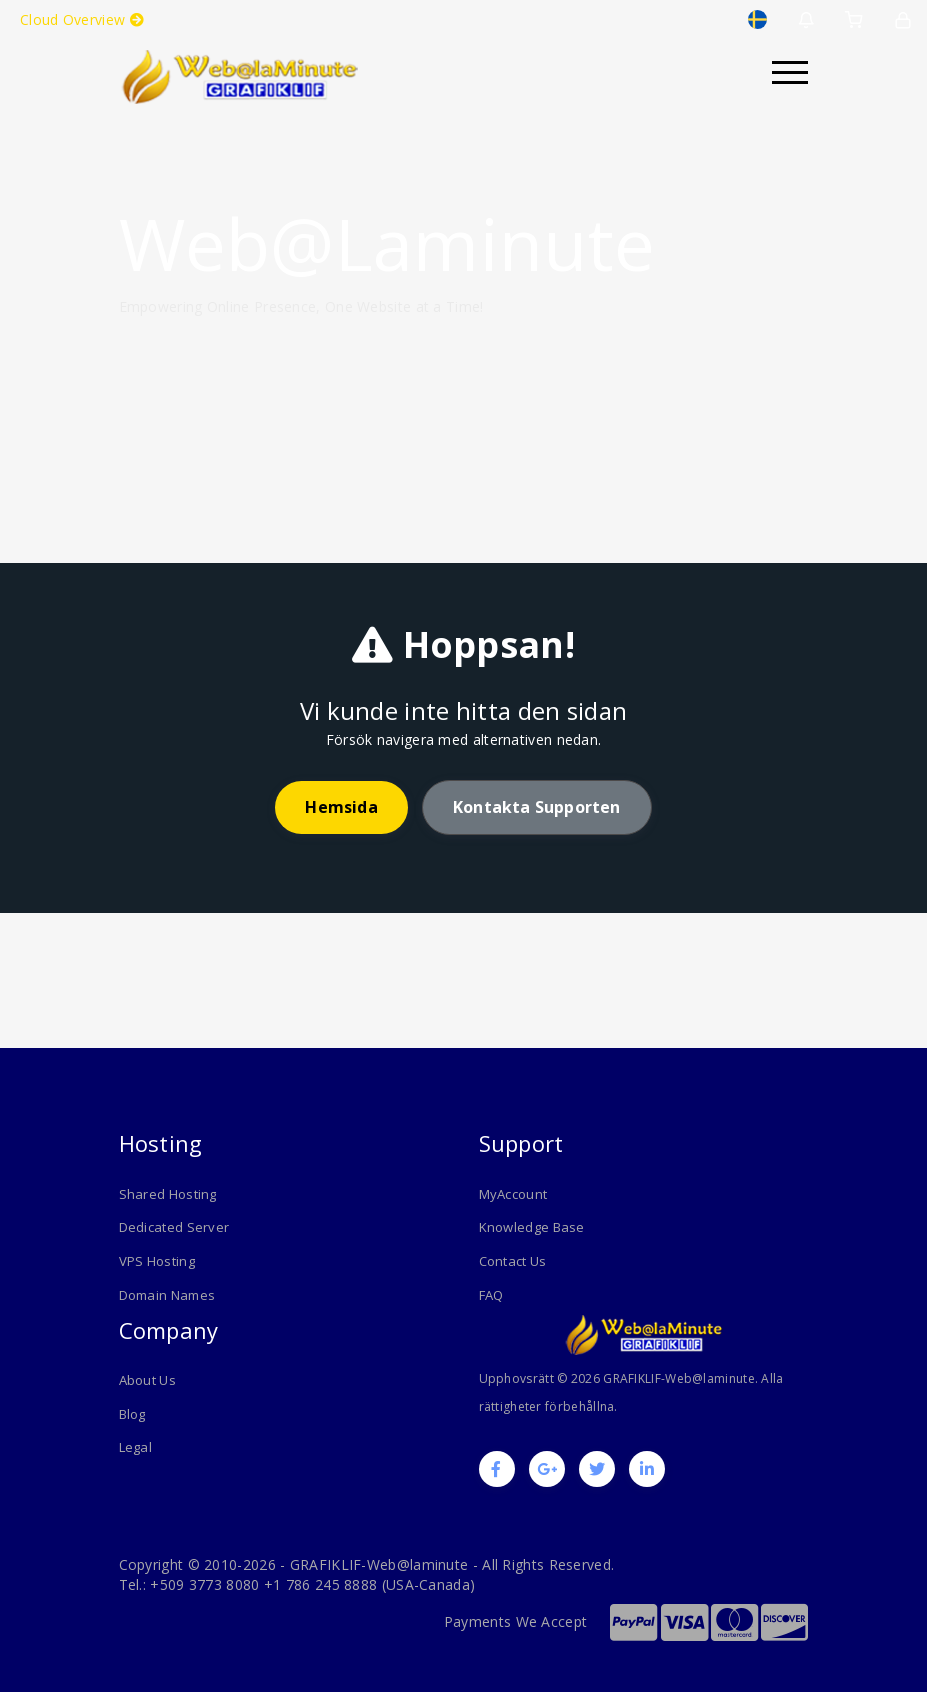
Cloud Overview (82, 19)
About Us (147, 1379)
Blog (132, 1413)
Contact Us (513, 1261)
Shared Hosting (168, 1194)
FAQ (491, 1295)
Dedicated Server (174, 1227)
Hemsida (341, 807)
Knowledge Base (532, 1227)
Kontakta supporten (537, 807)
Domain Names (167, 1295)
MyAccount (513, 1194)
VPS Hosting (157, 1261)
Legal (136, 1447)
